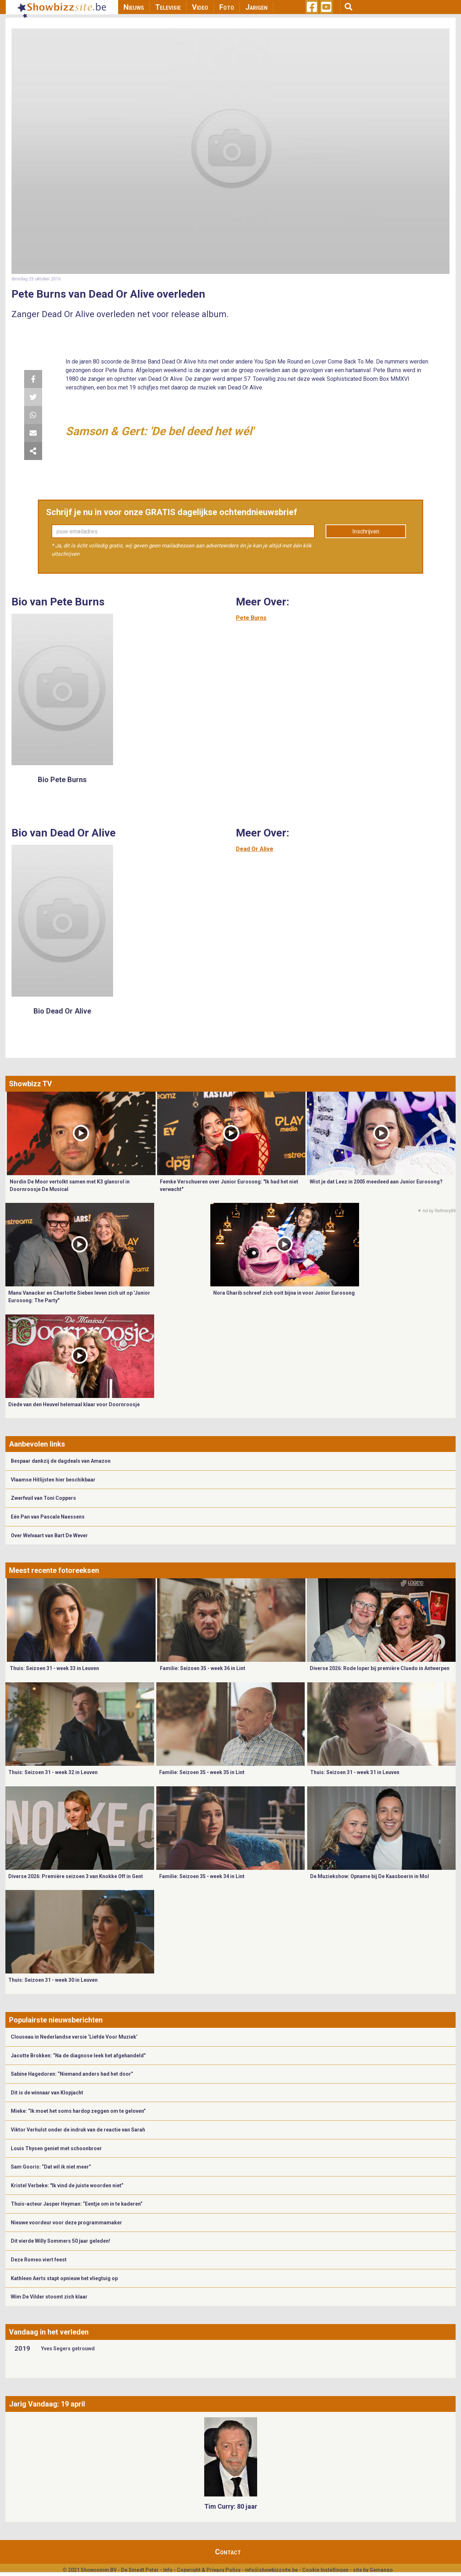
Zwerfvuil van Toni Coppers (43, 1498)
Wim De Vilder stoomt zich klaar (49, 2297)
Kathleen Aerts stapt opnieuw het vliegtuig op (64, 2278)
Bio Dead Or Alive (62, 1011)
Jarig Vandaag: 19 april (47, 2404)
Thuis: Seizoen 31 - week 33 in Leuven (54, 1668)
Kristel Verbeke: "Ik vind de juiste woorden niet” (67, 2185)
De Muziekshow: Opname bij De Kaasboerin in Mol (369, 1876)
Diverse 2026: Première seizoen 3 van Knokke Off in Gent (75, 1876)
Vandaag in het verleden (49, 2332)
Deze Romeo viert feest (39, 2260)
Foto (226, 7)
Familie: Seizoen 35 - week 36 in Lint (202, 1668)
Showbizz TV (30, 1083)
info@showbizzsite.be (271, 2570)
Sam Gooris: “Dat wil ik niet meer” (51, 2167)
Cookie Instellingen (325, 2570)
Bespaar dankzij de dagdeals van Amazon (61, 1461)
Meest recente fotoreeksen (54, 1570)
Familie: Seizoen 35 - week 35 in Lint (202, 1772)
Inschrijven (365, 531)
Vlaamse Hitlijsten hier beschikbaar (53, 1480)
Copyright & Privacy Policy (209, 2570)
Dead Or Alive (254, 848)
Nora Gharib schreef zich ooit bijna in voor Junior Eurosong (284, 1293)
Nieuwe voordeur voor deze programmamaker (66, 2222)
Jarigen (256, 7)
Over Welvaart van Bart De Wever (49, 1535)
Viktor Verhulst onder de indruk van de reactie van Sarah (78, 2130)
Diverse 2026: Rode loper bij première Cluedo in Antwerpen (379, 1668)
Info (168, 2570)
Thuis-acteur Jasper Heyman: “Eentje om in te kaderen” (77, 2204)
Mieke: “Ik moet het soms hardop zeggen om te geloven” (78, 2111)
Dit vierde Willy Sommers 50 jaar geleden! (60, 2241)
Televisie (168, 7)
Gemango (381, 2570)
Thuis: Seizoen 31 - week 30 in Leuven (53, 1980)
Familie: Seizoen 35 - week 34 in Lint (202, 1876)
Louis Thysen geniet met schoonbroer (56, 2148)
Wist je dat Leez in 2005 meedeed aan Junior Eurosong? (376, 1182)
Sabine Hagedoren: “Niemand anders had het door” (72, 2074)
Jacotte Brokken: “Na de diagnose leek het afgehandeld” (78, 2055)
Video (200, 7)
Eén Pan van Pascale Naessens (48, 1517)
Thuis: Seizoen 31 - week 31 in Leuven (354, 1772)
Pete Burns (251, 617)
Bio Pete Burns (62, 779)
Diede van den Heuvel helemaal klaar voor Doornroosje (74, 1404)
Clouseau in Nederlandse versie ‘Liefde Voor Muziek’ (74, 2037)
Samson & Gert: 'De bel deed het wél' (160, 431)
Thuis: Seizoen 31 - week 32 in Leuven (53, 1772)
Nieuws (134, 7)
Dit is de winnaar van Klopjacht (47, 2092)
